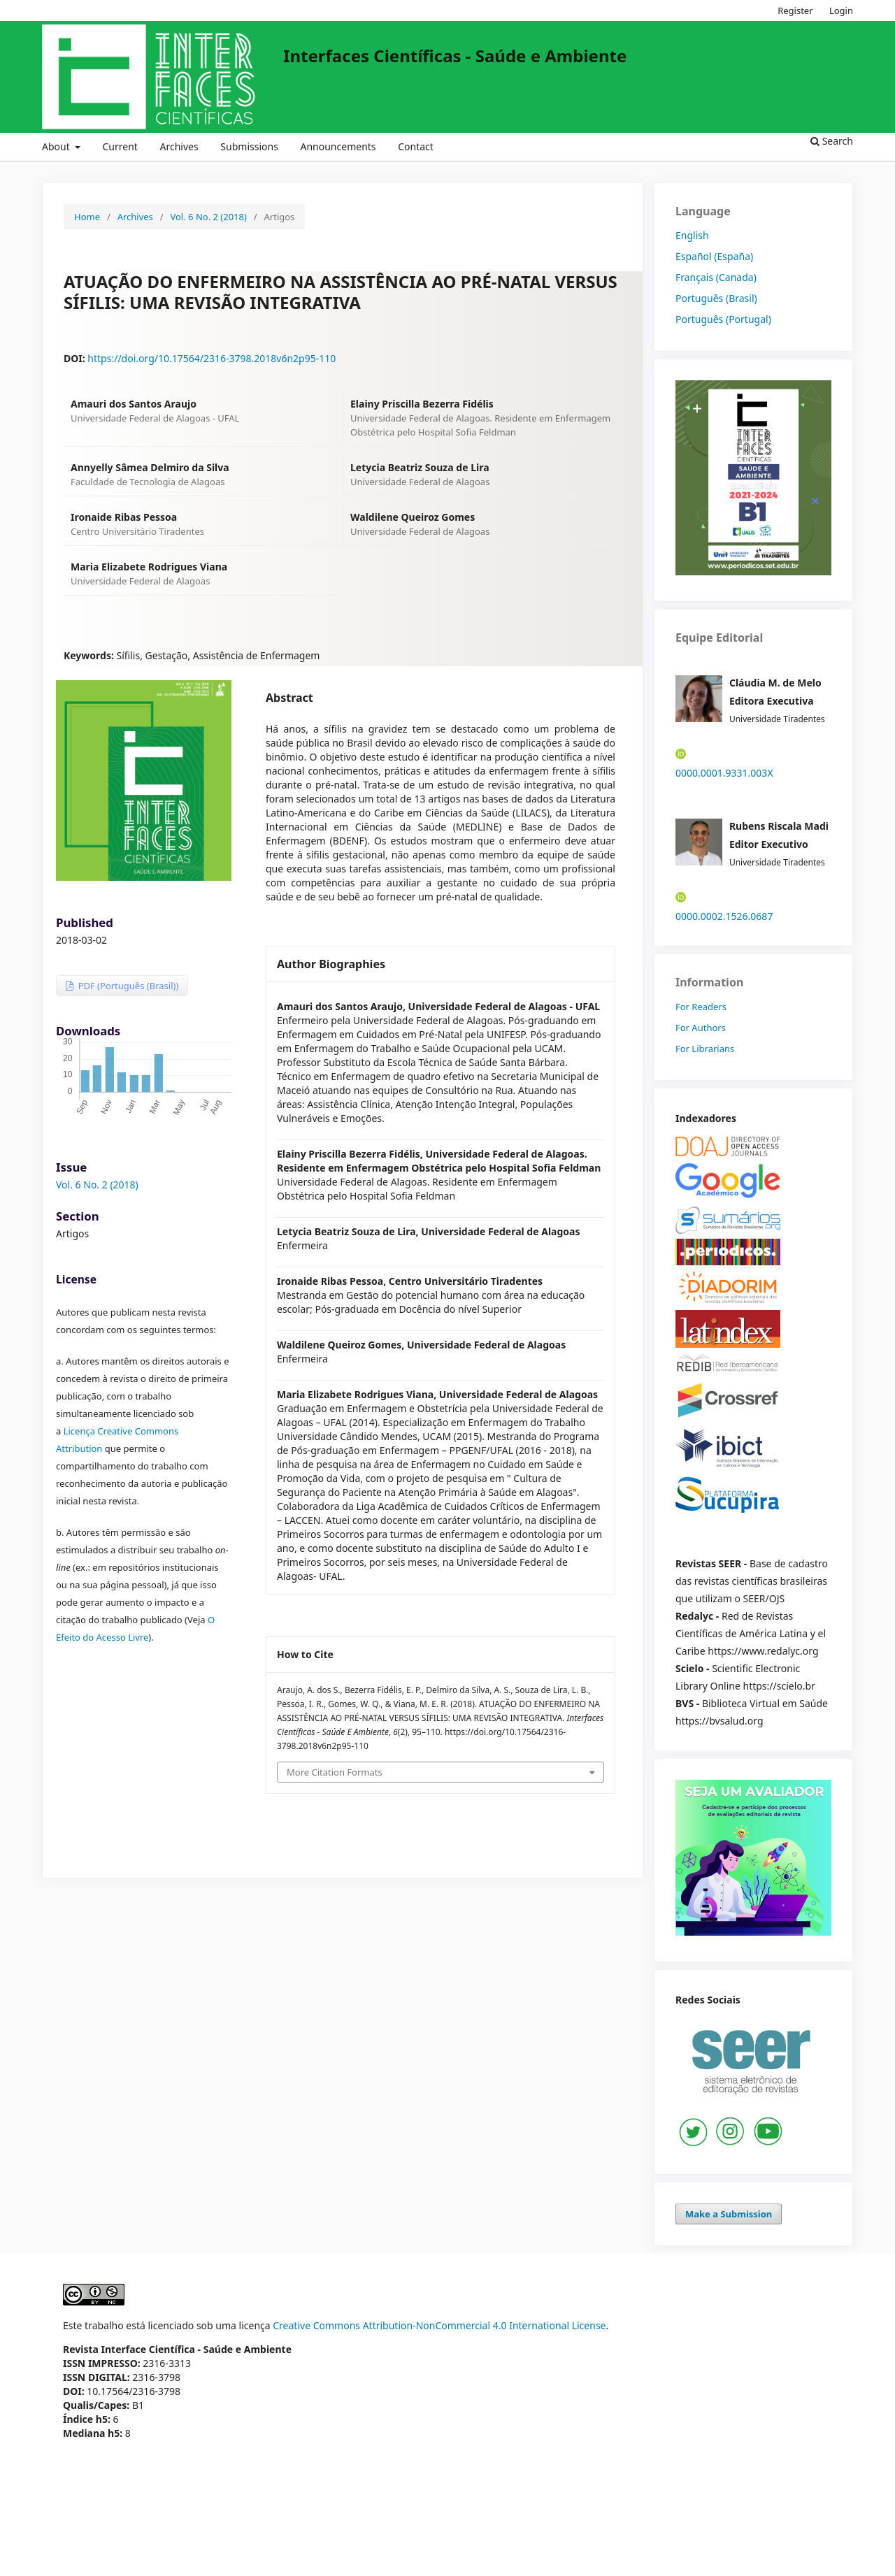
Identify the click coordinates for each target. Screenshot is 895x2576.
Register (795, 10)
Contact (416, 146)
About (57, 146)
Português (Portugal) (723, 319)
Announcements (338, 146)
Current (120, 146)
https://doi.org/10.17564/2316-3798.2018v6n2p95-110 (211, 358)
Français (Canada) (716, 277)
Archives (179, 146)
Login (841, 10)
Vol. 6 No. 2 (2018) (208, 216)
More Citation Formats (334, 1772)
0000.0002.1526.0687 (724, 916)
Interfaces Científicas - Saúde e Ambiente (454, 55)
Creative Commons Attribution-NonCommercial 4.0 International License (439, 2325)
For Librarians (704, 1048)
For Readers (700, 1006)
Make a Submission (728, 2214)
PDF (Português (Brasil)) (127, 985)
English (692, 235)
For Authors (700, 1027)
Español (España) (714, 256)
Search (831, 140)
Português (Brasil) (716, 298)
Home (87, 216)
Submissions (249, 146)
